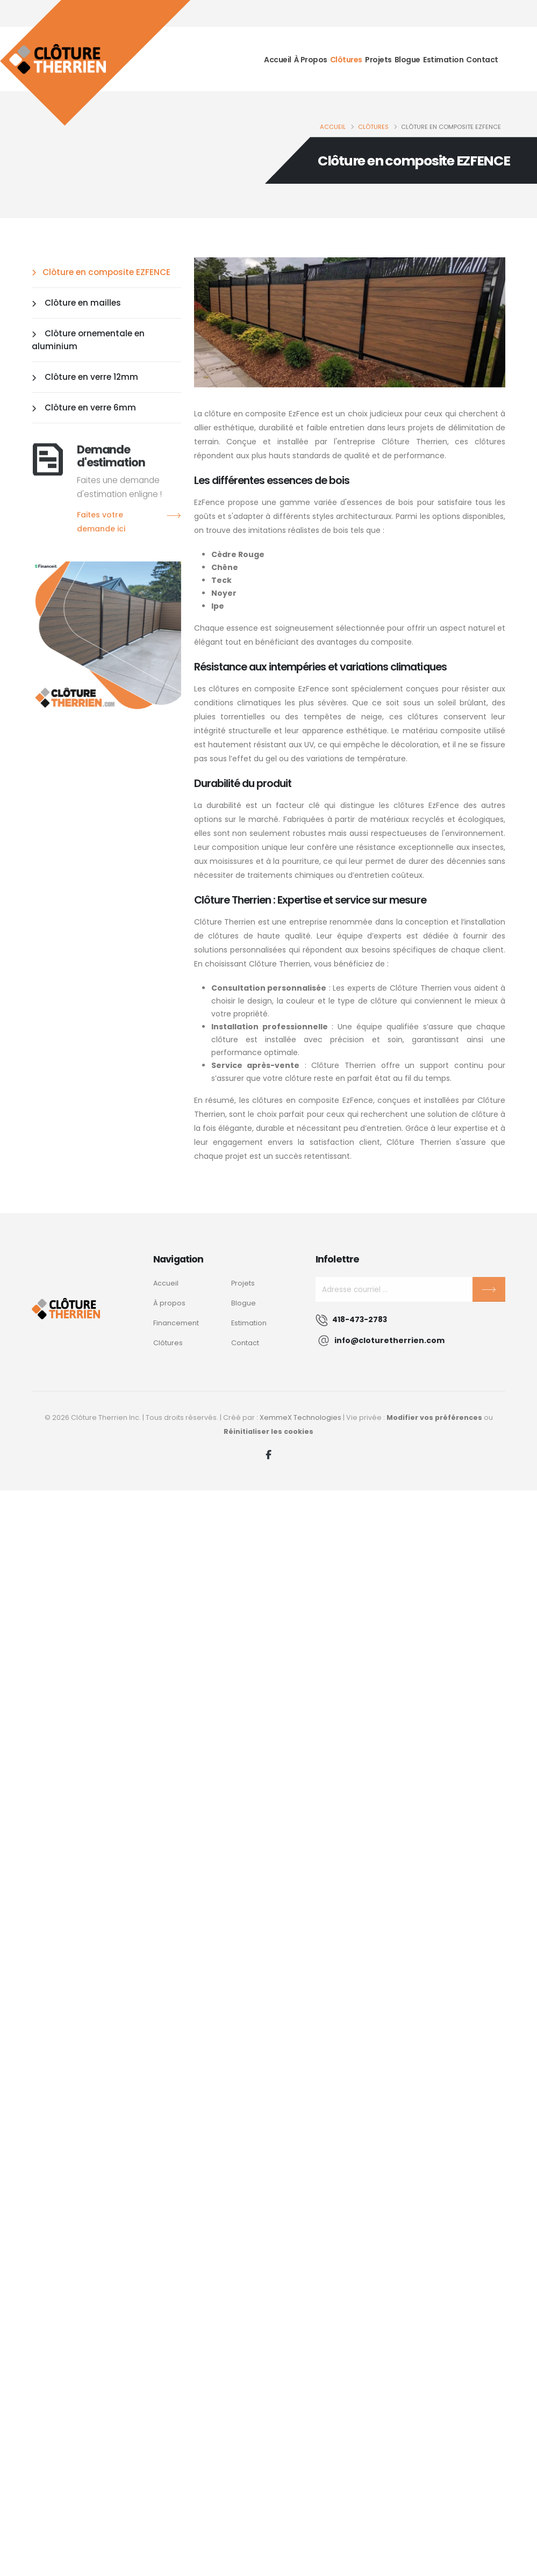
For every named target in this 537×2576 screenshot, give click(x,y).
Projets (378, 59)
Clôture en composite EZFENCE (101, 272)
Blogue (407, 59)
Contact (482, 59)
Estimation (443, 59)
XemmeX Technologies (300, 1417)
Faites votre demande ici (129, 523)
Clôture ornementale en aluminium (88, 340)
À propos (310, 59)
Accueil (277, 59)
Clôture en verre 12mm (85, 377)
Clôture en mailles (76, 302)
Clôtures (346, 59)
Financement (176, 1322)
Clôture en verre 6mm (84, 407)
